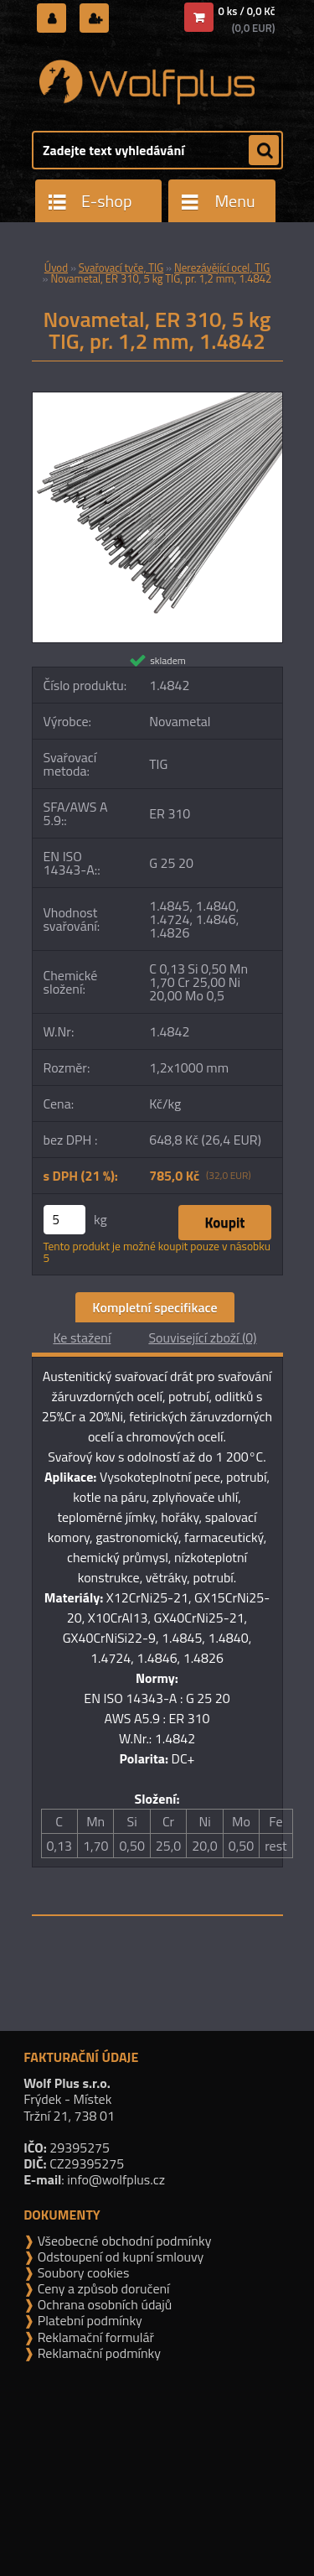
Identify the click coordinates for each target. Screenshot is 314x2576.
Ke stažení (82, 1337)
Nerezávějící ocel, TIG (222, 267)
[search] (264, 151)
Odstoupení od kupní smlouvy (118, 2256)
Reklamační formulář (94, 2337)
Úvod (56, 267)
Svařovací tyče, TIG (121, 267)
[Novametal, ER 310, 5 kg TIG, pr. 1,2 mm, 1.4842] (157, 399)
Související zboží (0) (202, 1337)
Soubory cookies (81, 2272)
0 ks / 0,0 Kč (247, 11)
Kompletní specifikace (154, 1307)
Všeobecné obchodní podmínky (122, 2241)
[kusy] (64, 1219)
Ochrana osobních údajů (103, 2304)
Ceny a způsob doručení (101, 2288)
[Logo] (147, 82)
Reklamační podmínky (97, 2353)
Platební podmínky (88, 2320)
